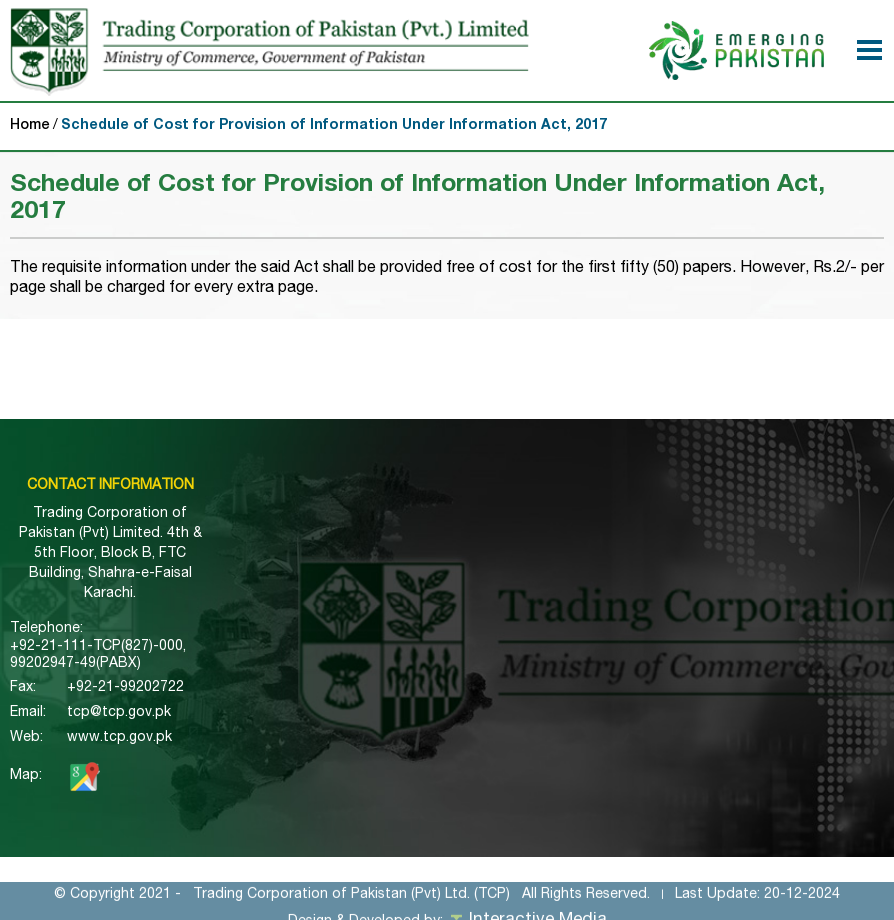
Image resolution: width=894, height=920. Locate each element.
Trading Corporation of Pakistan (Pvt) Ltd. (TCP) (351, 903)
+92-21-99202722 (125, 688)
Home (30, 126)
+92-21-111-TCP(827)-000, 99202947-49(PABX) (98, 655)
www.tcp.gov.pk (119, 738)
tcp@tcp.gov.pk (119, 713)
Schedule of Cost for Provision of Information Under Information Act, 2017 (334, 126)
